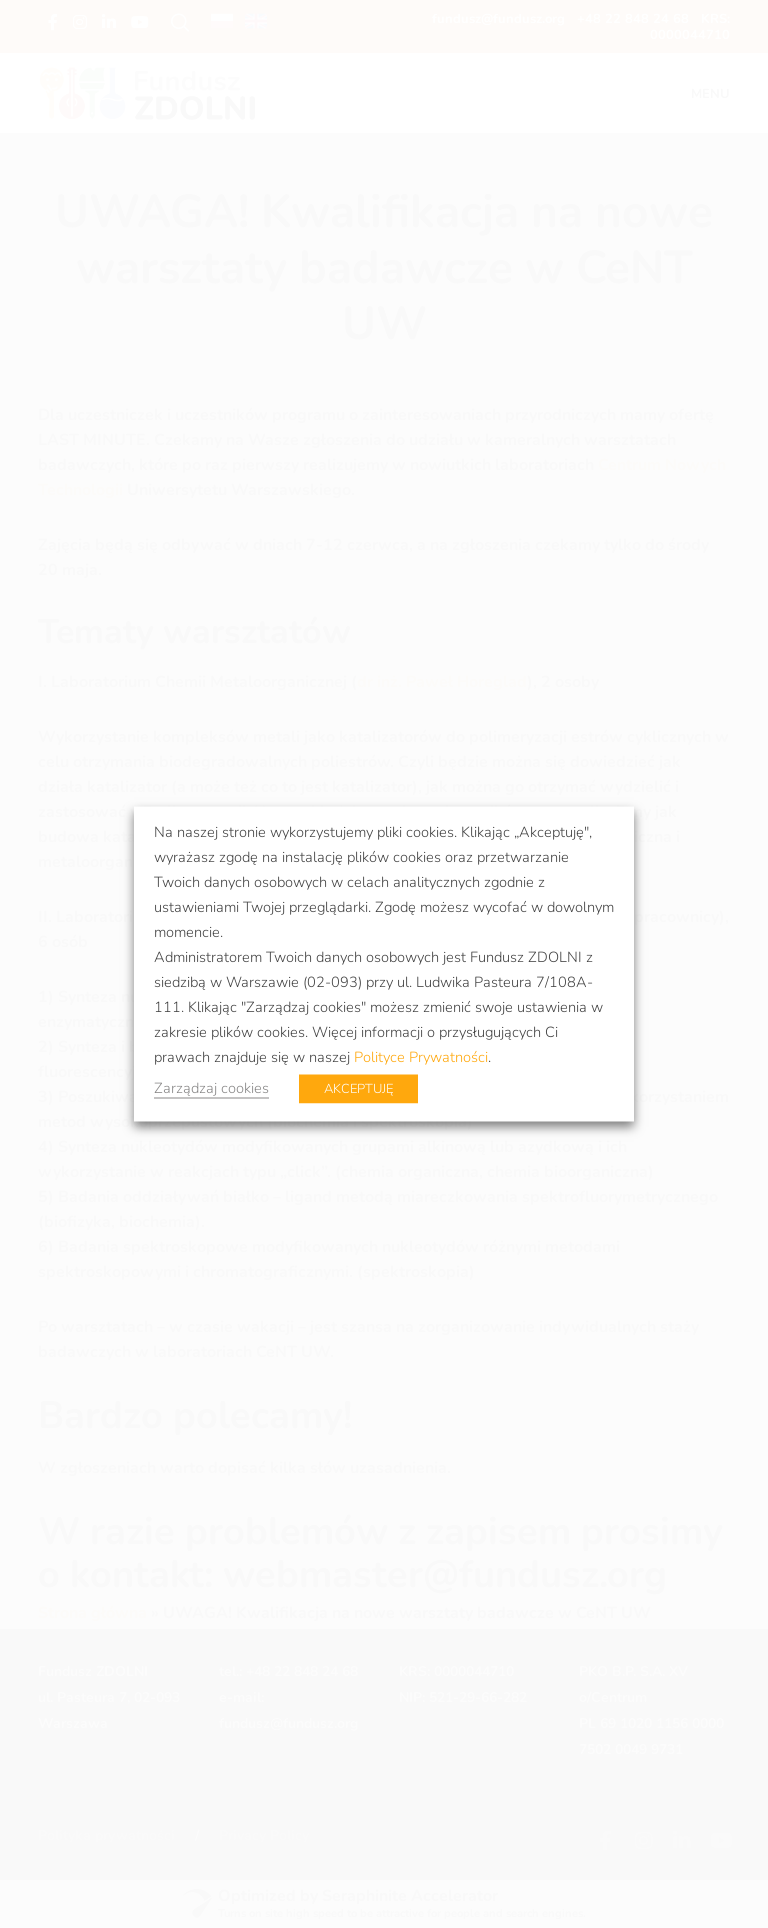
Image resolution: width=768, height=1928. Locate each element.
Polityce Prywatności (421, 1057)
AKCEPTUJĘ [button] (358, 1089)
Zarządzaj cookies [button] (211, 1088)
